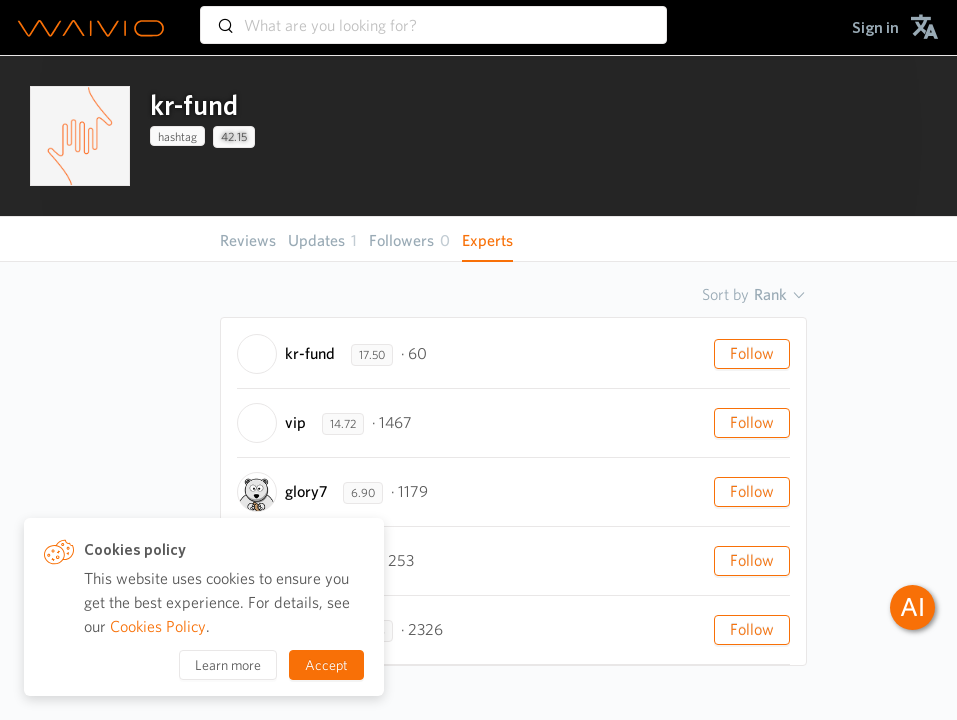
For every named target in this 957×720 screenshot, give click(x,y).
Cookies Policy (158, 626)
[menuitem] (875, 27)
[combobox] (433, 16)
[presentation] (80, 136)
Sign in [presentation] (875, 27)
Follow (752, 353)
